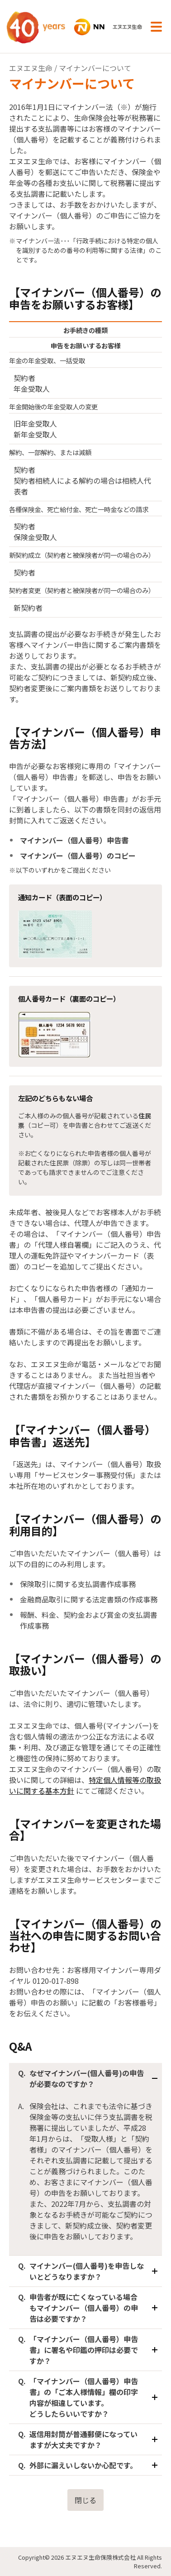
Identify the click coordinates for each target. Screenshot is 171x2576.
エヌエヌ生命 (30, 67)
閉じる (85, 2500)
